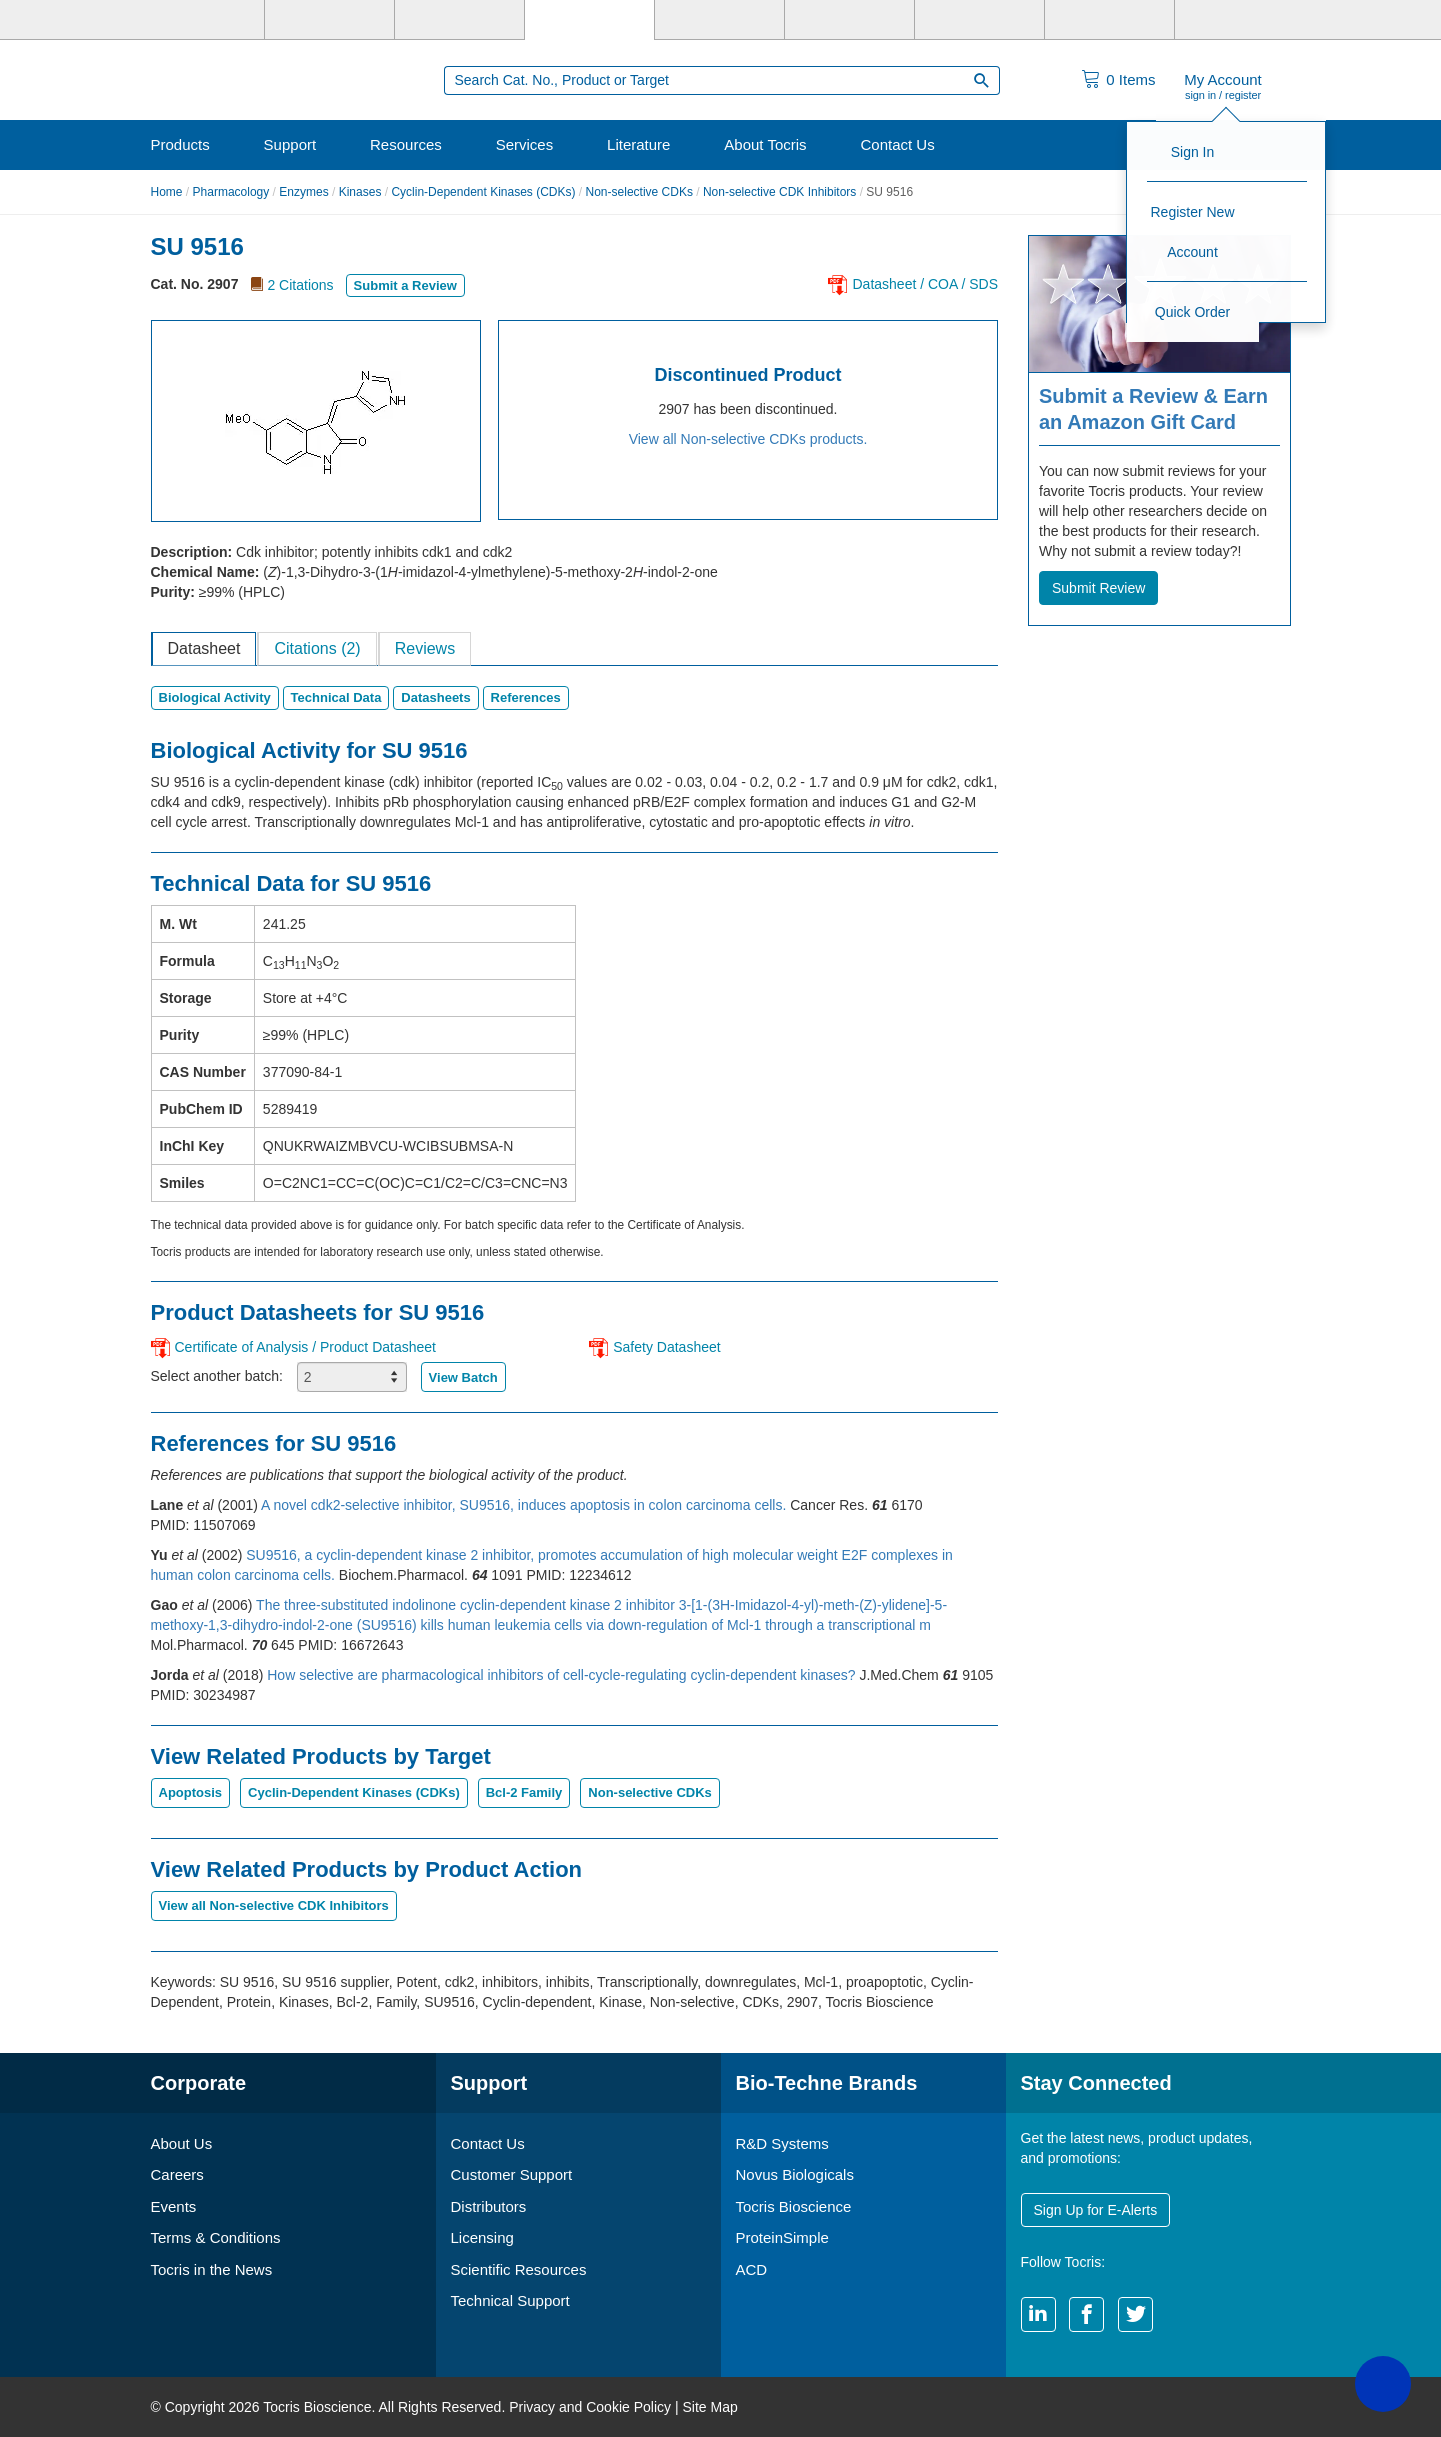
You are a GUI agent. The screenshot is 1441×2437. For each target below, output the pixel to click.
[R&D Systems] (329, 20)
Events (174, 2206)
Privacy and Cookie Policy (590, 2407)
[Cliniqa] (979, 20)
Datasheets (435, 697)
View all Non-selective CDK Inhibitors (274, 1905)
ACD (752, 2269)
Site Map (709, 2407)
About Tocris (765, 144)
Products (180, 144)
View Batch (463, 1377)
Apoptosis (191, 1792)
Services (525, 144)
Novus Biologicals (795, 2174)
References (526, 697)
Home (167, 192)
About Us (182, 2143)
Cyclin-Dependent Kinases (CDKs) (483, 192)
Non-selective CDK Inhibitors (779, 192)
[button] (1383, 2384)
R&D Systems (782, 2143)
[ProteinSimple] (719, 20)
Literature (638, 144)
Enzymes (303, 192)
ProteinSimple (782, 2237)
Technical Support (510, 2300)
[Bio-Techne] (201, 20)
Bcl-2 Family (524, 1792)
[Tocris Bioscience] (589, 20)
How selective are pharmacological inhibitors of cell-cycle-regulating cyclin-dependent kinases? (563, 1675)
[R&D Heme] (1239, 20)
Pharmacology (231, 192)
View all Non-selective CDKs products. (748, 439)
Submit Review (1098, 588)
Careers (177, 2174)
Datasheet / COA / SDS (925, 284)
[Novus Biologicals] (459, 20)
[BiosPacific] (849, 20)
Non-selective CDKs (639, 192)
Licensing (482, 2237)
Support (290, 144)
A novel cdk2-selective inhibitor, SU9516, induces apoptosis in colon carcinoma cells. (525, 1505)
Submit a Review (405, 285)
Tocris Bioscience (794, 2206)
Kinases (360, 192)
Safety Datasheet (666, 1347)
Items (1130, 79)
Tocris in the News (212, 2269)
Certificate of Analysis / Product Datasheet (305, 1347)
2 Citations (300, 285)
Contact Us (897, 144)
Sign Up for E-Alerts (1096, 2210)
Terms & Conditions (216, 2237)
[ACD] (1109, 20)
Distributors (489, 2206)
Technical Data (336, 697)
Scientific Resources (519, 2269)
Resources (406, 144)
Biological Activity (215, 697)
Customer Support (512, 2174)
